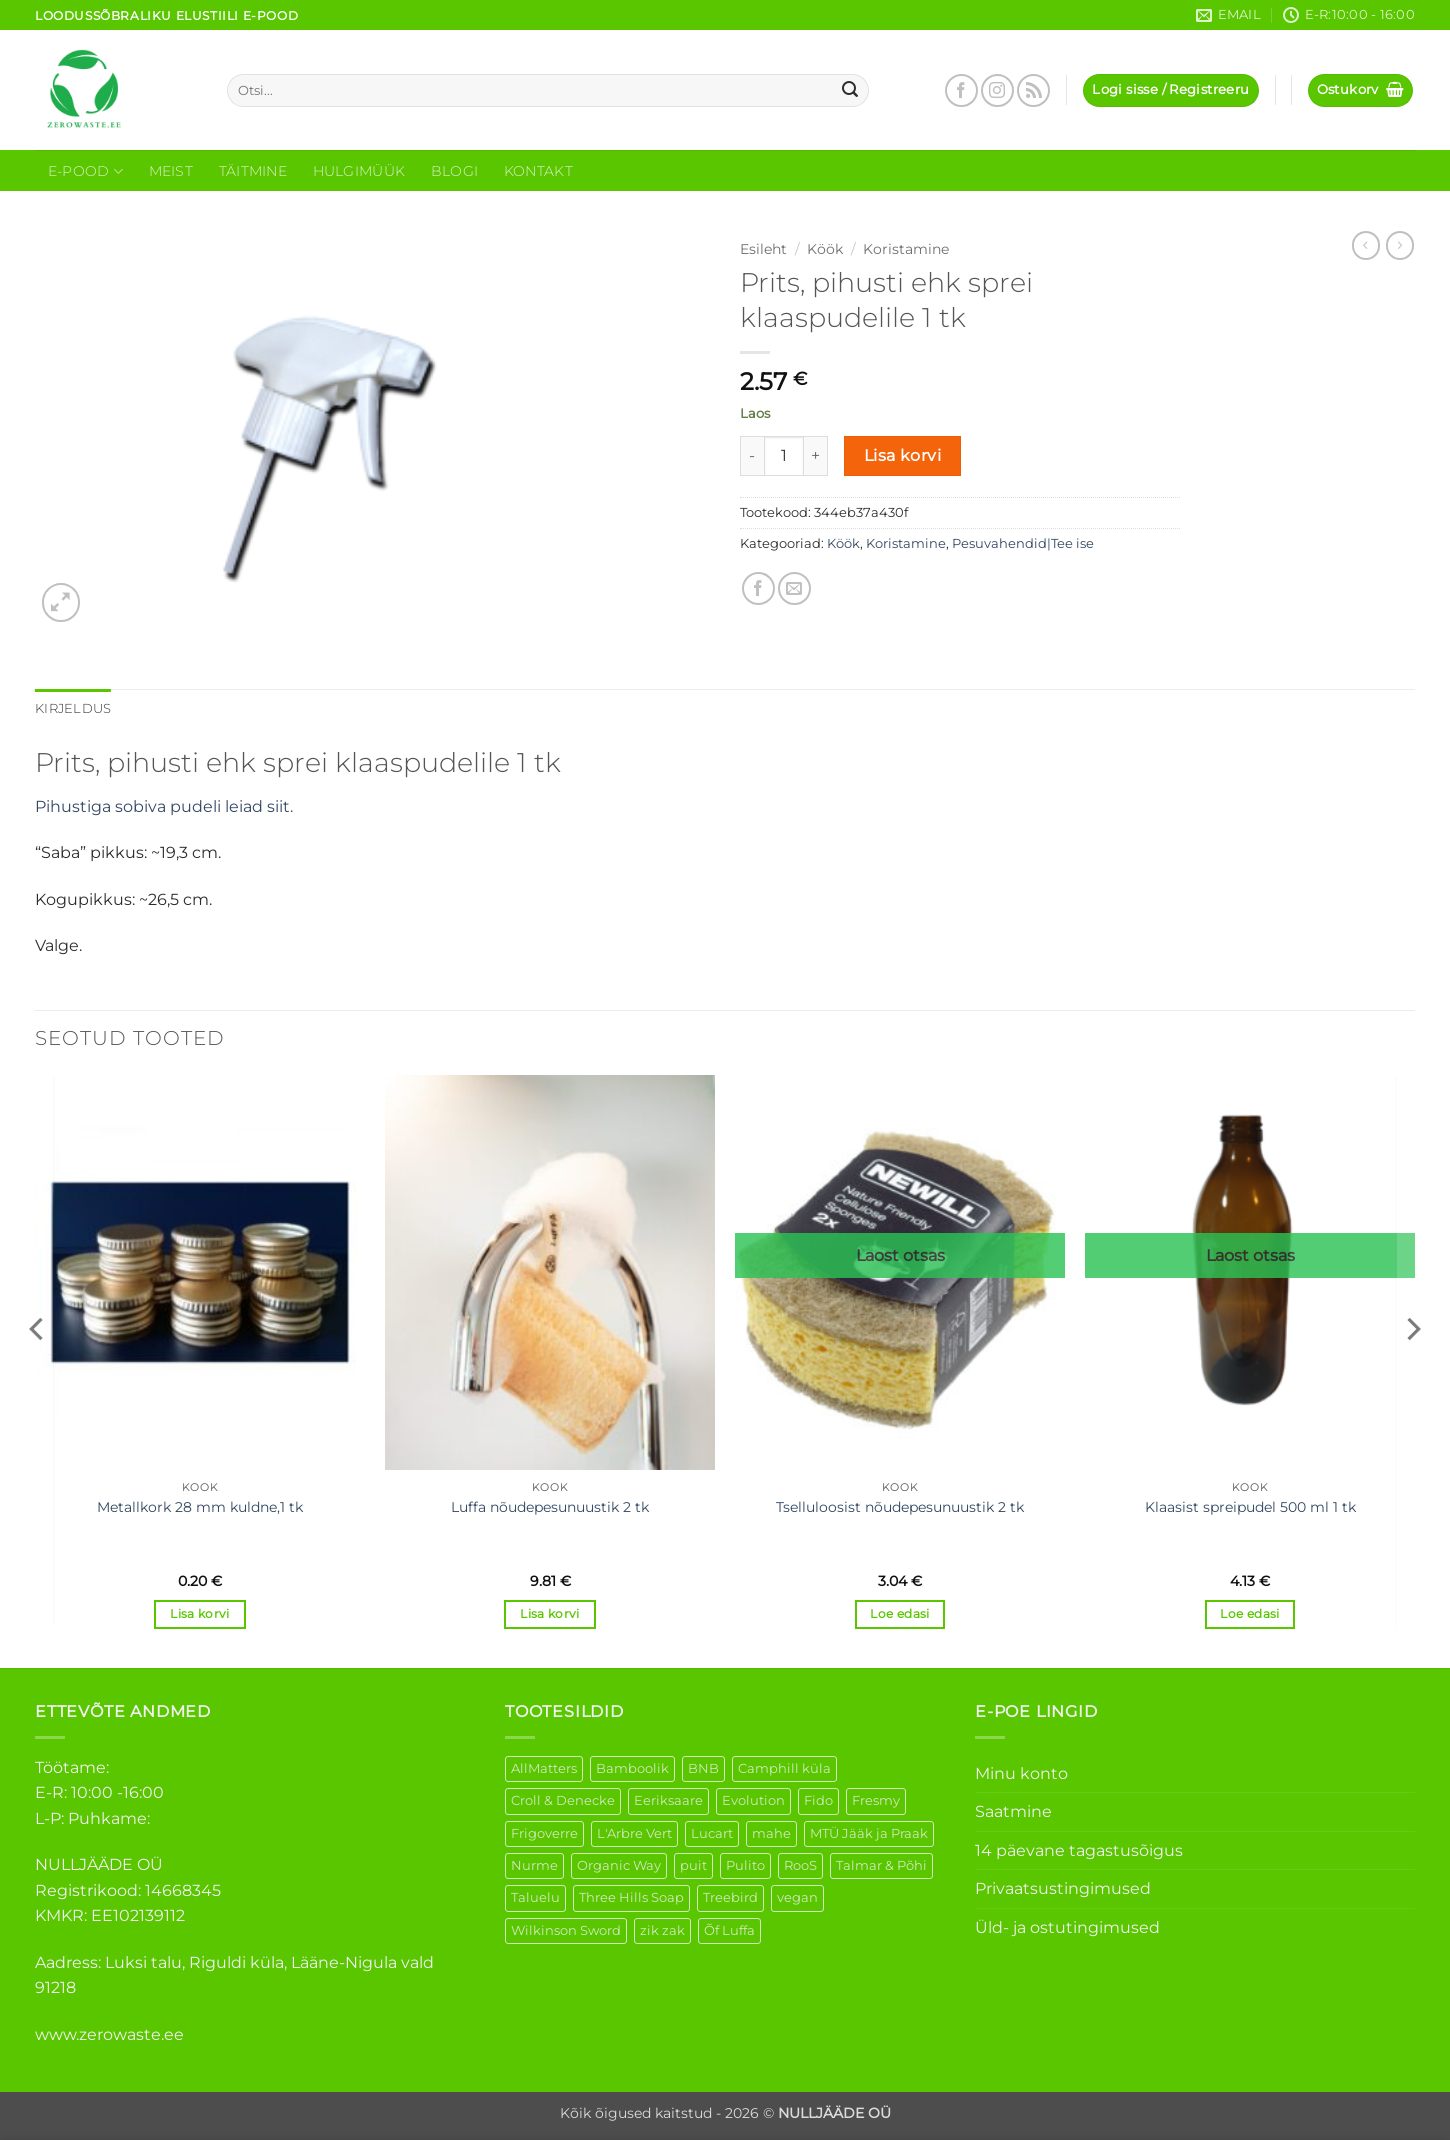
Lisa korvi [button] (199, 1614)
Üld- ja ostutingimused (1067, 1927)
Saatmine (1013, 1811)
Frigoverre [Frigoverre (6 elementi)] (544, 1833)
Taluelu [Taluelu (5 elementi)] (535, 1897)
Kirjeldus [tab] (73, 708)
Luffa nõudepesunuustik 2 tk (550, 1507)
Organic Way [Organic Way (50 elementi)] (619, 1865)
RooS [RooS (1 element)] (800, 1865)
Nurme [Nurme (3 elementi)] (534, 1865)
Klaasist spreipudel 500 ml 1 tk (1250, 1507)
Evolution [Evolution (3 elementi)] (753, 1800)
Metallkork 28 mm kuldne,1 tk (200, 1507)
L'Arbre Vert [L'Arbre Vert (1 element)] (634, 1833)
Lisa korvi (903, 455)
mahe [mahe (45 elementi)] (771, 1833)
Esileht (763, 249)
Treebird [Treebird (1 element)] (730, 1897)
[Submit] (851, 91)
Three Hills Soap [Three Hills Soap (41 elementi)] (631, 1897)
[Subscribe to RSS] (1033, 90)
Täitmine (253, 171)
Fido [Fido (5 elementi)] (818, 1800)
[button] (1170, 90)
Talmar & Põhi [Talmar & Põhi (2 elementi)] (881, 1865)
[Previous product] (1400, 245)
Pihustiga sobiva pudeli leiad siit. (166, 806)
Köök (825, 249)
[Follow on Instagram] (997, 90)
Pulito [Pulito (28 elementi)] (745, 1865)
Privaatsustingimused (1063, 1888)
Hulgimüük (359, 171)
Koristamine (906, 249)
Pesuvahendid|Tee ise (1023, 543)
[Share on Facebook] (758, 588)
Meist (171, 171)
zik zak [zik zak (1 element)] (662, 1930)
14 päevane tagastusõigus (1079, 1850)
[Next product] (1366, 245)
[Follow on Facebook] (961, 90)
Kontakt (538, 171)
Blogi (454, 171)
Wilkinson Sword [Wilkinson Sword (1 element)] (566, 1930)
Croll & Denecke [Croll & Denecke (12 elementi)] (563, 1800)
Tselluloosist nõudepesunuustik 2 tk (900, 1507)
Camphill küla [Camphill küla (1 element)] (784, 1768)
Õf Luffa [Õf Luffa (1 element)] (729, 1930)
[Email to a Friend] (794, 588)
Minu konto (1021, 1773)
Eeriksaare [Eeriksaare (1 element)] (668, 1800)
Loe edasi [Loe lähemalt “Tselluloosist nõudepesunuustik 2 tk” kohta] (899, 1614)
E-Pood (85, 171)
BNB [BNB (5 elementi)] (703, 1768)
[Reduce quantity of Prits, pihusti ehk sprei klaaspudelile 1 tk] (752, 456)
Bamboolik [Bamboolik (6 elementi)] (632, 1768)
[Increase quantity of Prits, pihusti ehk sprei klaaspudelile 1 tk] (816, 456)
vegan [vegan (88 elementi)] (797, 1897)
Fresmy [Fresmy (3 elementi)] (876, 1800)
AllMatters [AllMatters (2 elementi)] (544, 1768)
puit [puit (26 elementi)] (693, 1865)
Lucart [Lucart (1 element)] (712, 1833)
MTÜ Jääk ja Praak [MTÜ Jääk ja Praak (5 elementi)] (869, 1833)
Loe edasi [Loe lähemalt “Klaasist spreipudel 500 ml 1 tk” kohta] (1249, 1614)
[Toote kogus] (784, 456)
